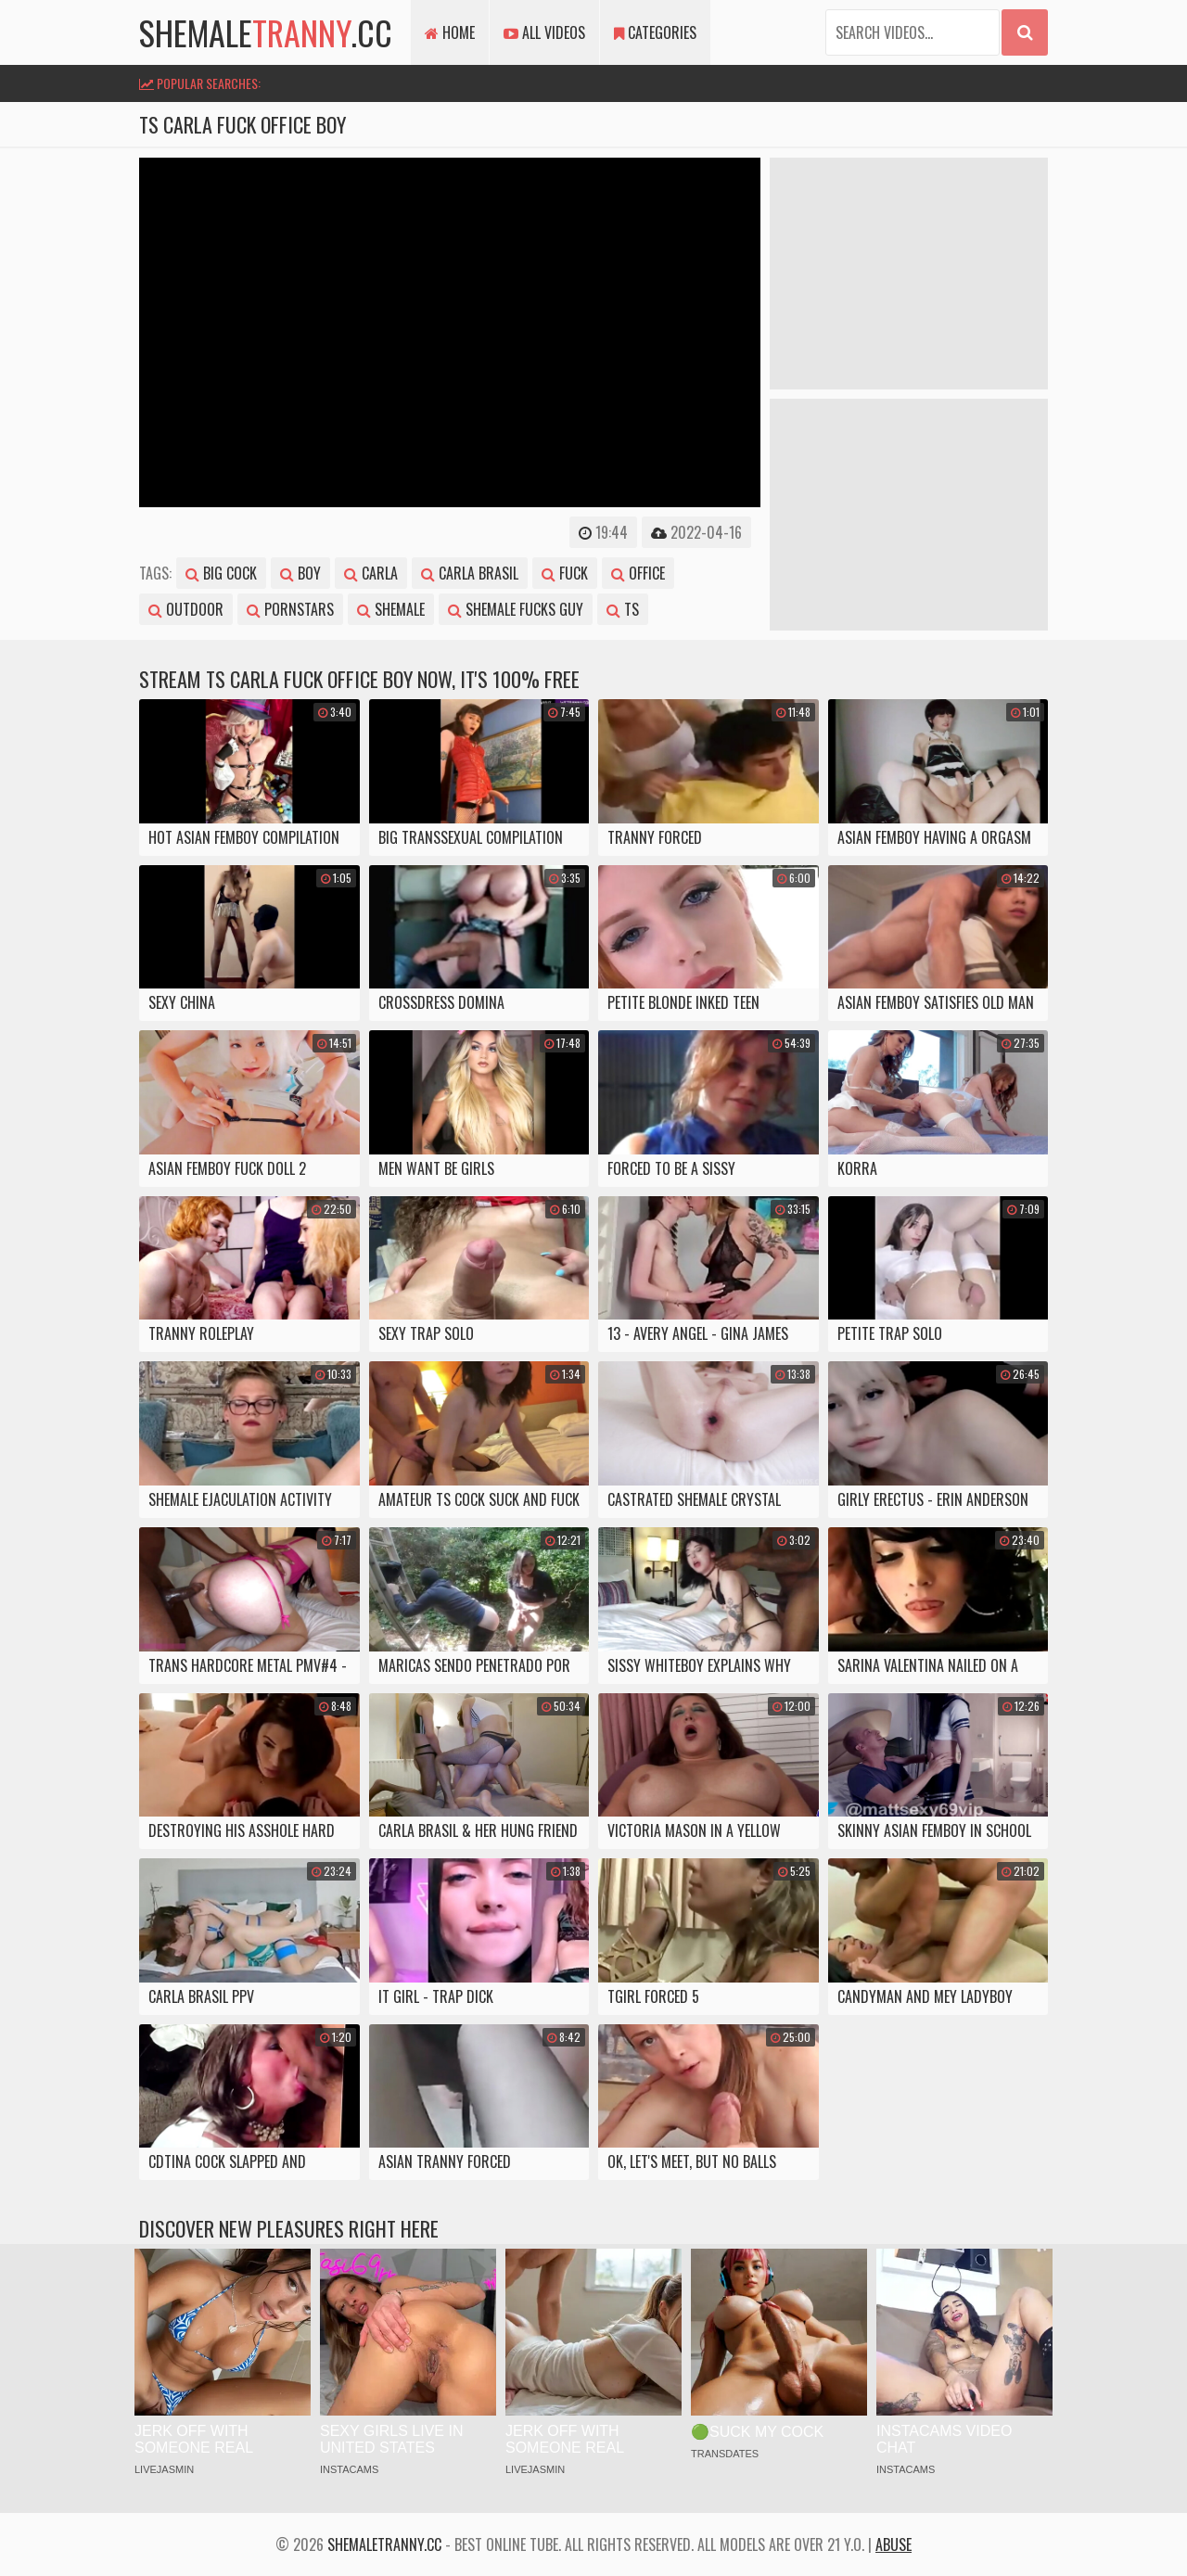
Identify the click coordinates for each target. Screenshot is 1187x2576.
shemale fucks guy (515, 609)
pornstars (290, 609)
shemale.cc (265, 32)
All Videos (544, 32)
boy (300, 573)
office (638, 573)
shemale (391, 609)
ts (622, 609)
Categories (655, 32)
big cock (221, 573)
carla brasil (469, 573)
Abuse (893, 2544)
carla (371, 573)
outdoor (185, 609)
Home (450, 32)
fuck (565, 573)
